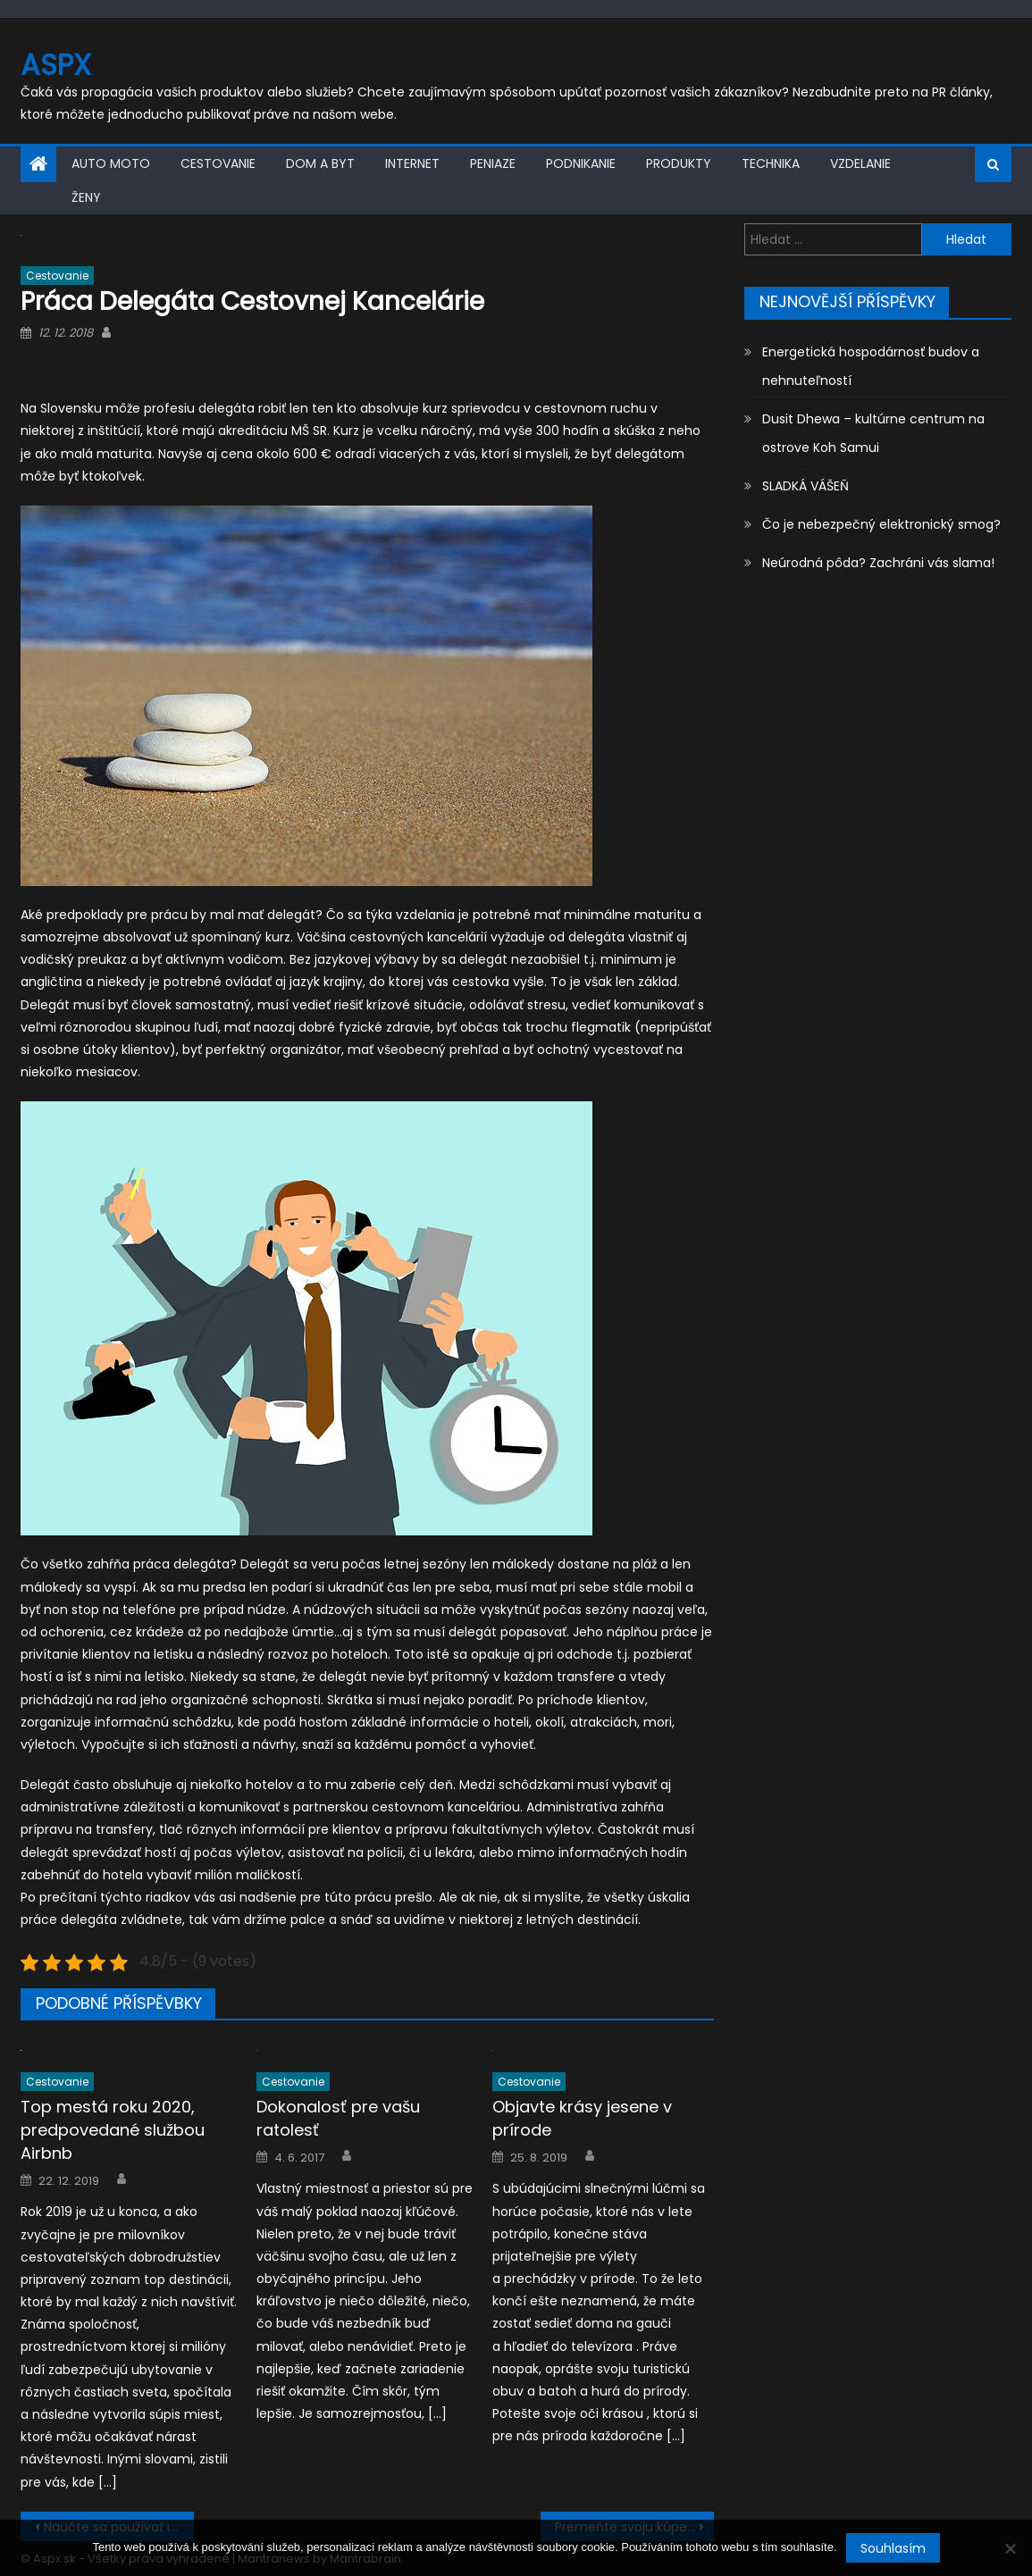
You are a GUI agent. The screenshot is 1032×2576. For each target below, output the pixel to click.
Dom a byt (320, 163)
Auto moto (110, 163)
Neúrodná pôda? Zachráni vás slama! (878, 563)
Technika (771, 163)
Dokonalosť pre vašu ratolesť (338, 2118)
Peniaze (493, 163)
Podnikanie (581, 163)
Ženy (86, 197)
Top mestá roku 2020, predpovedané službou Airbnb (113, 2129)
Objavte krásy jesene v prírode (582, 2118)
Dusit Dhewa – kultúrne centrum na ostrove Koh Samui (873, 433)
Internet (412, 163)
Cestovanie (218, 163)
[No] (1010, 2548)
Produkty (678, 163)
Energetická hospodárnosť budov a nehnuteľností (870, 366)
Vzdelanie (860, 163)
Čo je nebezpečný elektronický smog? (881, 524)
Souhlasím (893, 2548)
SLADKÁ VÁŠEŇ (805, 486)
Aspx (56, 65)
